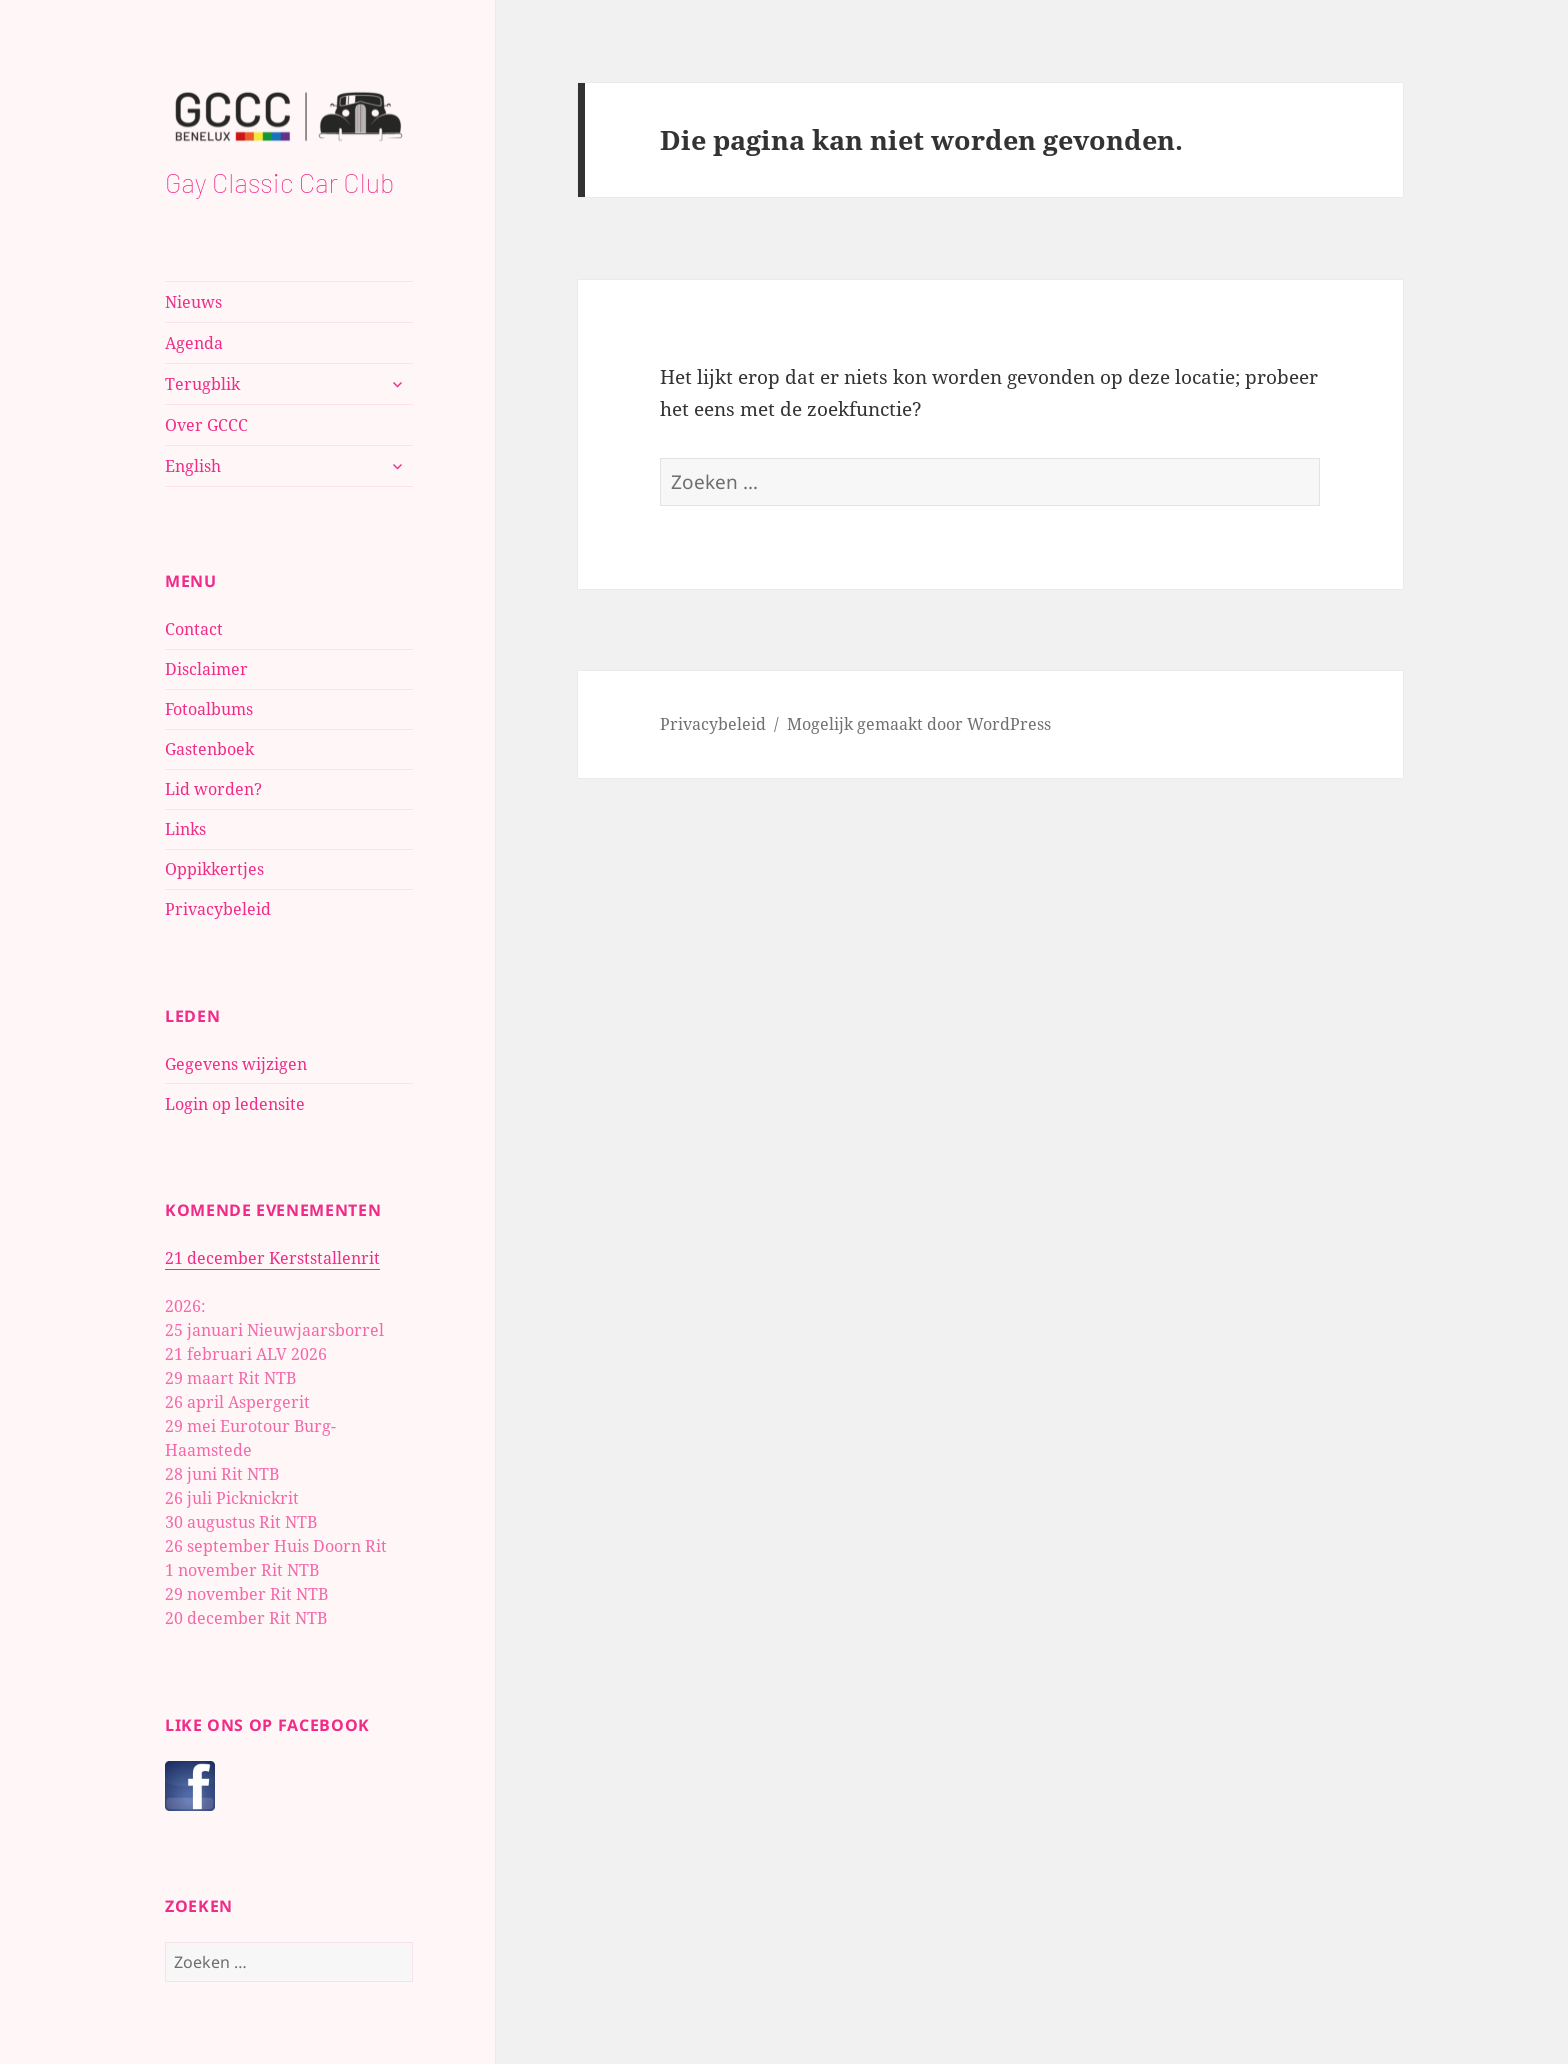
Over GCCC (206, 425)
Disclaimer (206, 669)
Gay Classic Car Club (280, 182)
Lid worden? (213, 789)
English (193, 466)
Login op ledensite (235, 1104)
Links (185, 829)
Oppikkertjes (214, 869)
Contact (194, 629)
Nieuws (193, 302)
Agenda (194, 343)
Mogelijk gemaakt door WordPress (919, 724)
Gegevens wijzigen (236, 1064)
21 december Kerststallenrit (272, 1258)
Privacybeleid (218, 909)
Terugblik (202, 384)
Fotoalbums (209, 709)
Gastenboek (209, 749)
